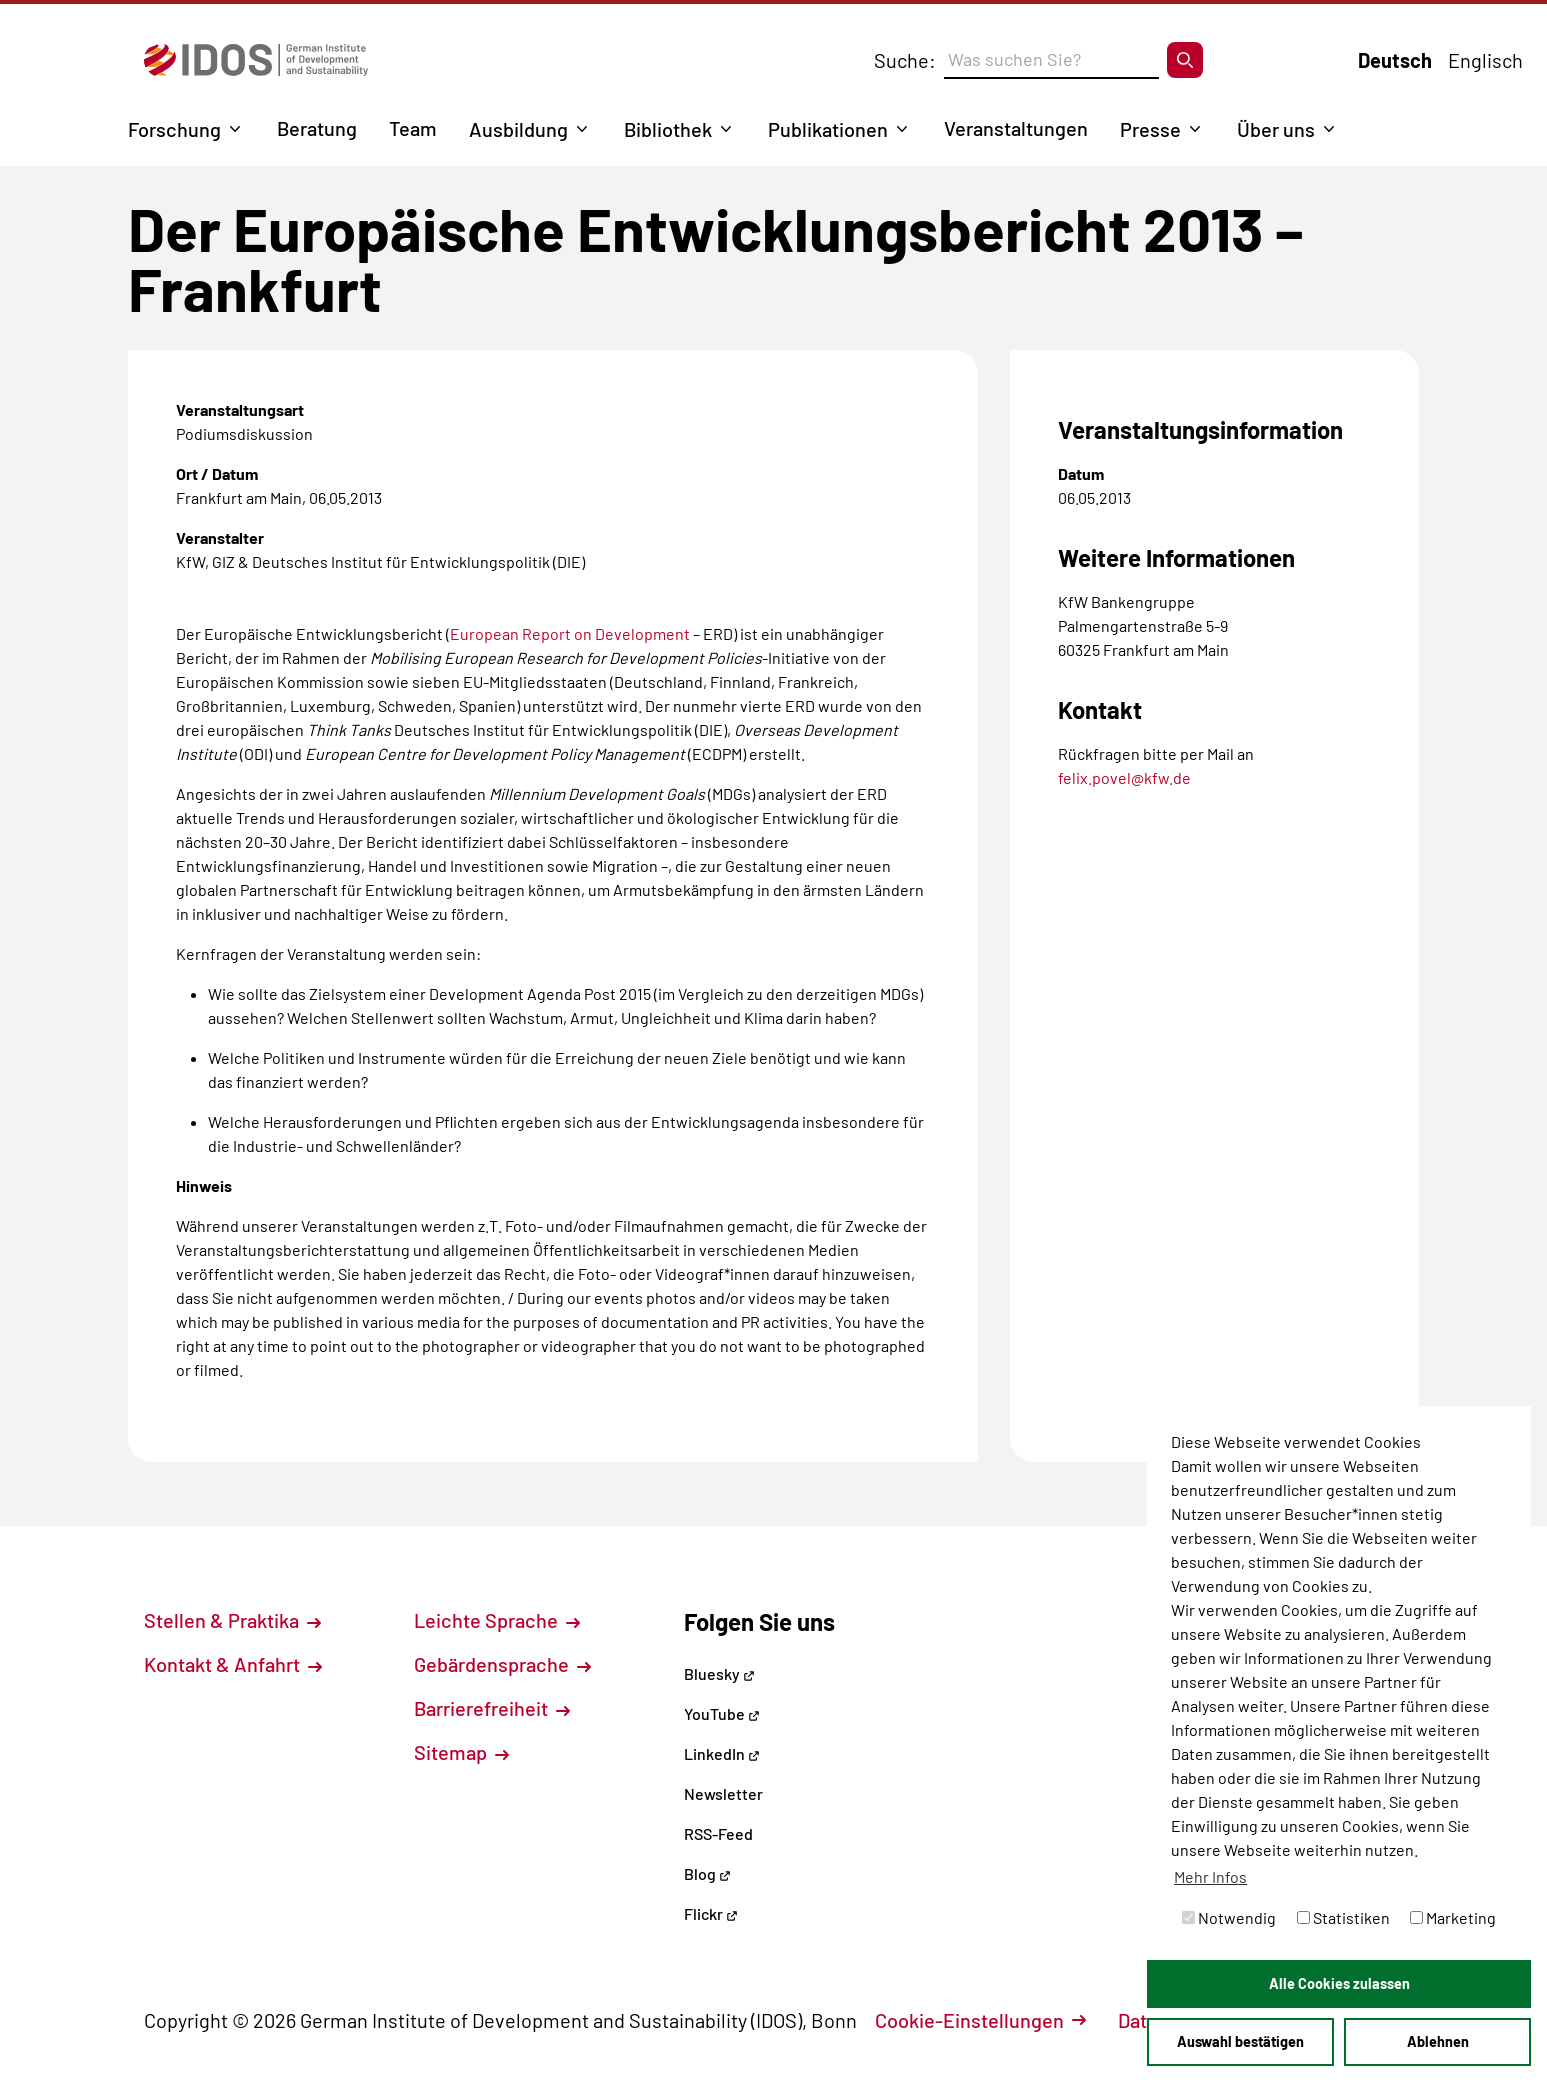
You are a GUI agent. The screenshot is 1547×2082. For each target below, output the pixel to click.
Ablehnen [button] (1438, 2041)
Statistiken (1343, 1917)
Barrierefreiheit (492, 1708)
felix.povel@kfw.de (1124, 777)
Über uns (1276, 129)
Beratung (317, 128)
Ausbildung (518, 129)
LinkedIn (722, 1753)
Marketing (1453, 1917)
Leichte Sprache (497, 1620)
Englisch (1485, 60)
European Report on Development (570, 633)
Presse (1150, 129)
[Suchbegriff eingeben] (1051, 60)
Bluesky (719, 1673)
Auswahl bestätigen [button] (1240, 2041)
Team (413, 128)
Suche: (905, 60)
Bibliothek (668, 129)
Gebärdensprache (502, 1664)
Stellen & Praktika (232, 1620)
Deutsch (1395, 60)
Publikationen (828, 129)
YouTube (722, 1713)
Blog (707, 1873)
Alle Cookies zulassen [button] (1339, 1983)
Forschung (174, 129)
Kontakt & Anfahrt (233, 1664)
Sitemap (461, 1752)
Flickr (711, 1913)
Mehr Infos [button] (1210, 1876)
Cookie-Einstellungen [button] (980, 2020)
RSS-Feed (718, 1833)
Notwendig (1229, 1917)
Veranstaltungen (1016, 128)
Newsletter (723, 1793)
